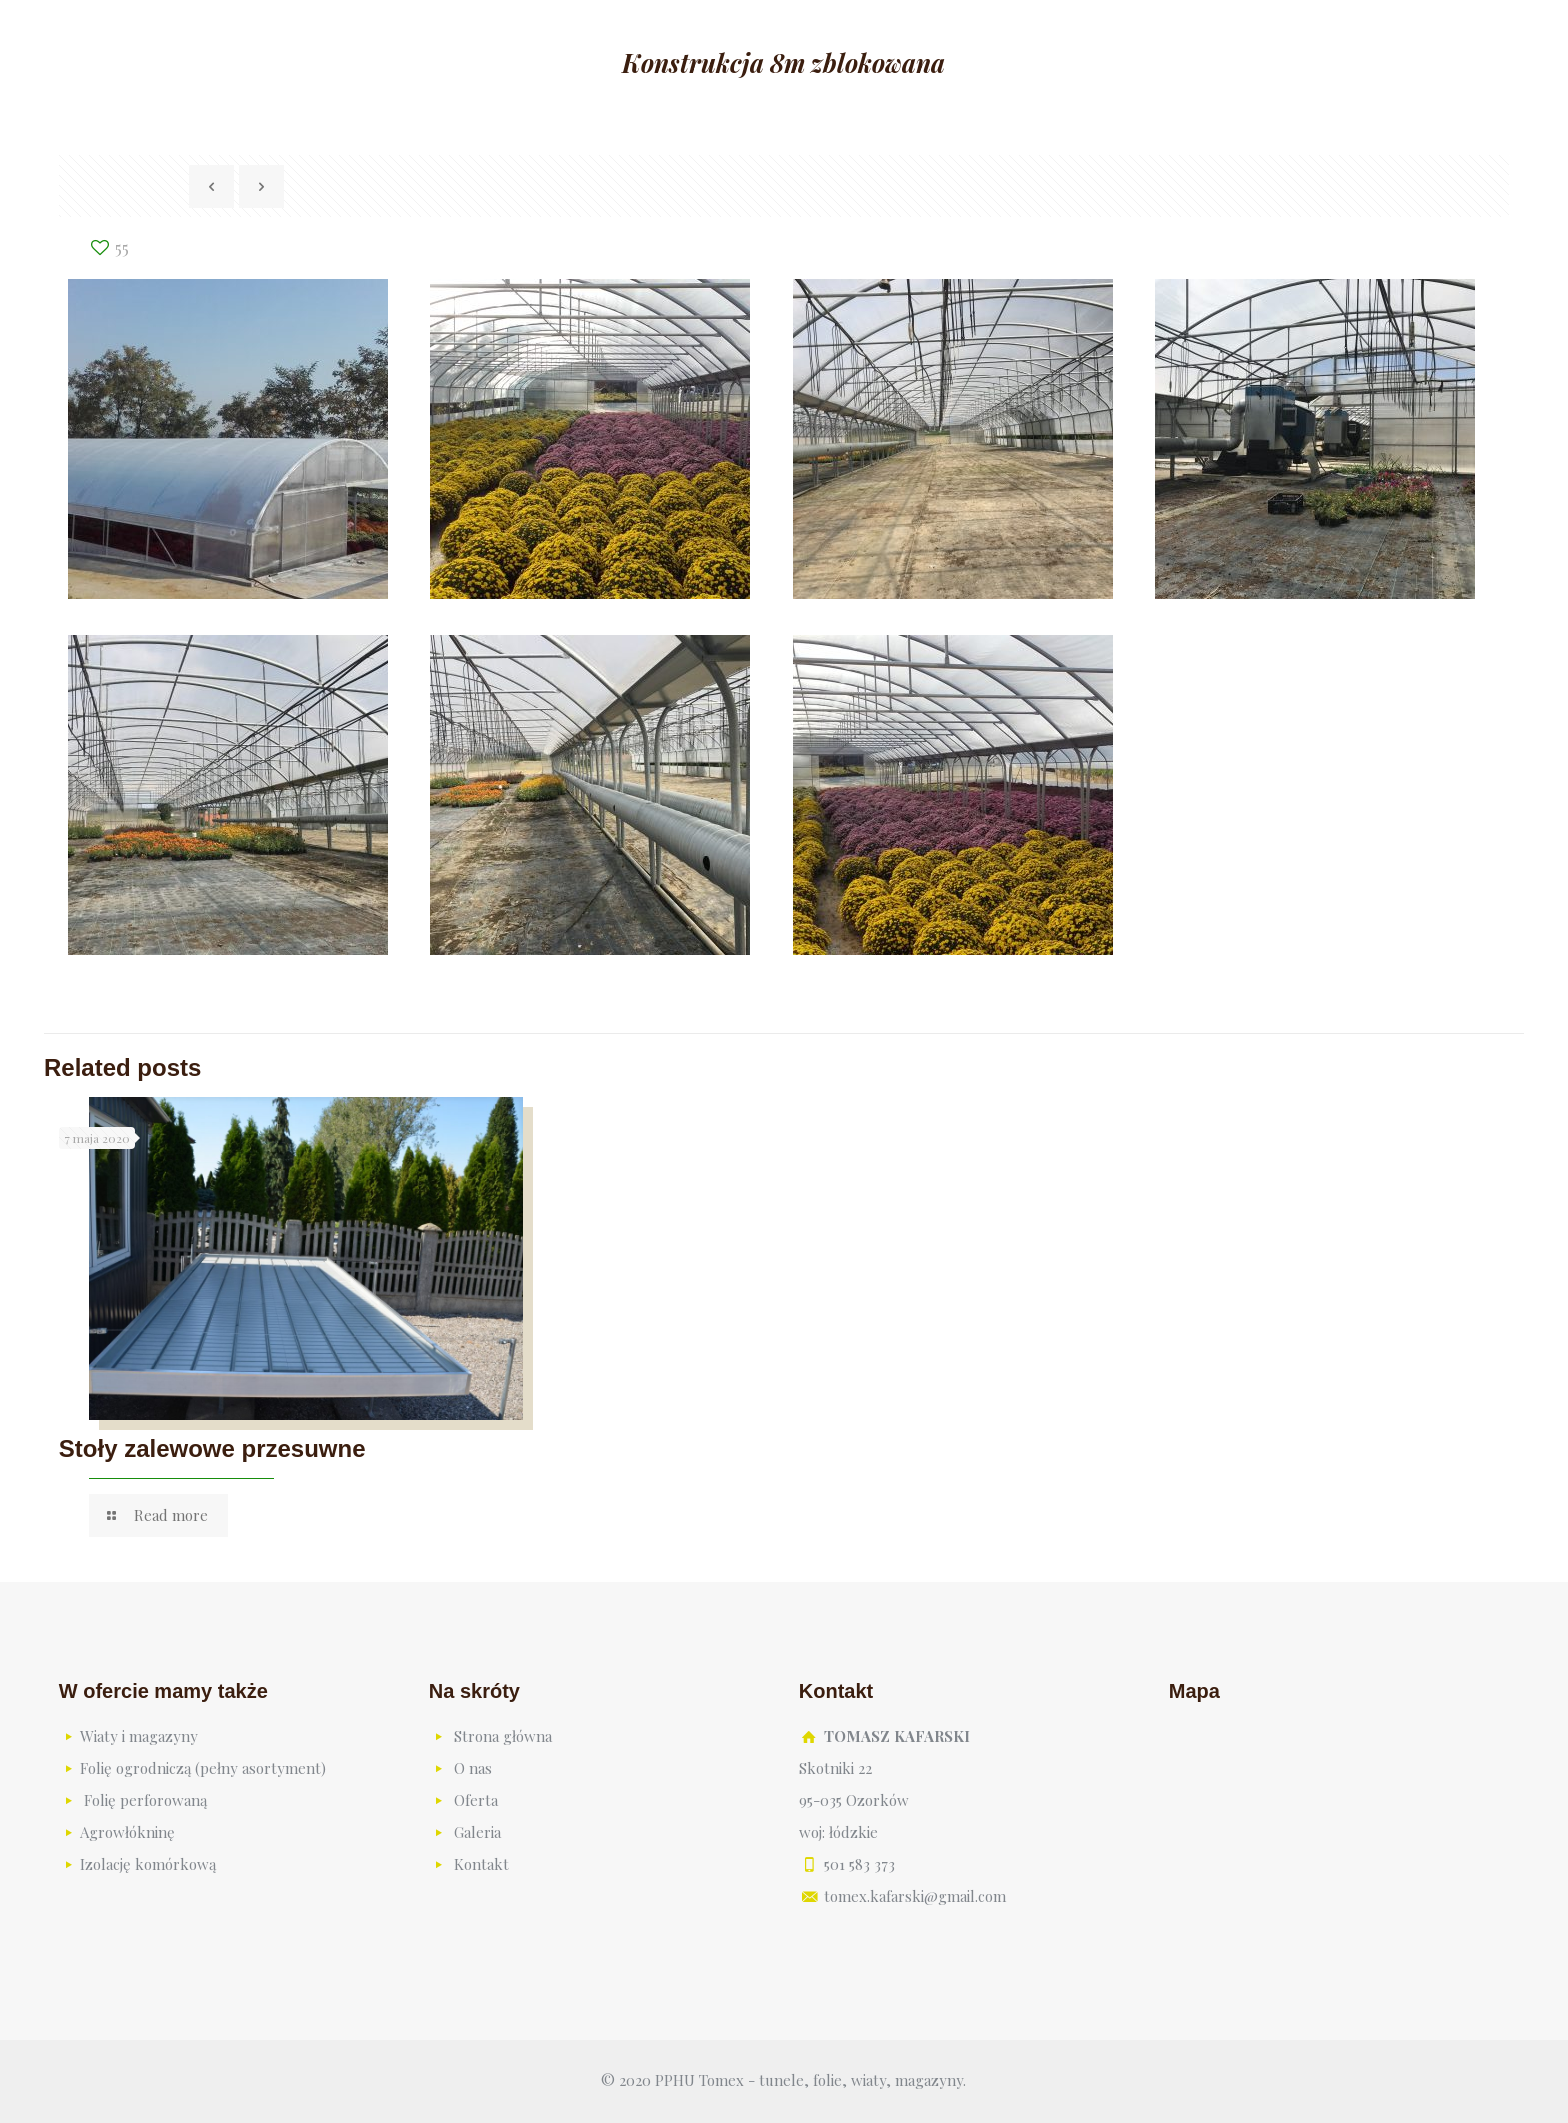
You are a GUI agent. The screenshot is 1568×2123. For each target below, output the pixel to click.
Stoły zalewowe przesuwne (212, 1448)
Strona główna (503, 1736)
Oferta (476, 1800)
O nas (473, 1768)
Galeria (477, 1832)
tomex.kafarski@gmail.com (915, 1896)
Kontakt (481, 1864)
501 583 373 (859, 1864)
